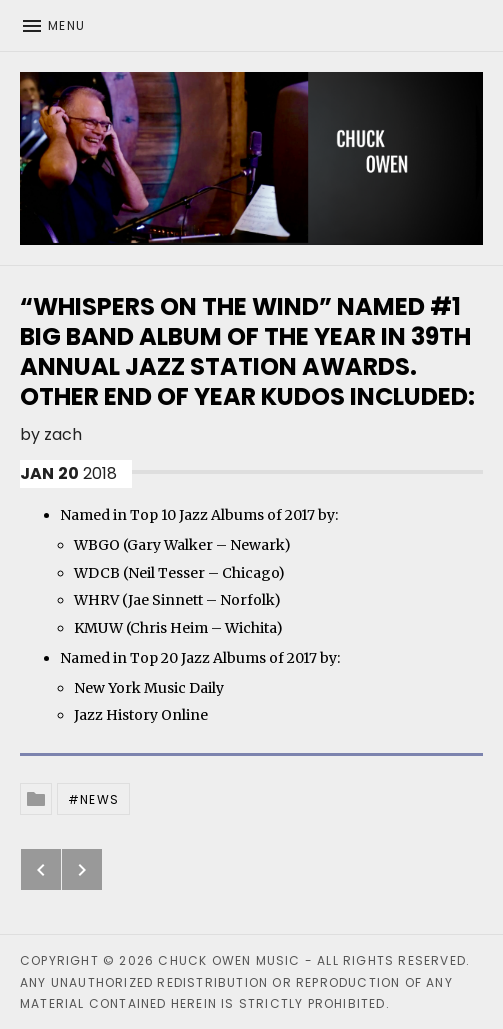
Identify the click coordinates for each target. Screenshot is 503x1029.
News (99, 799)
